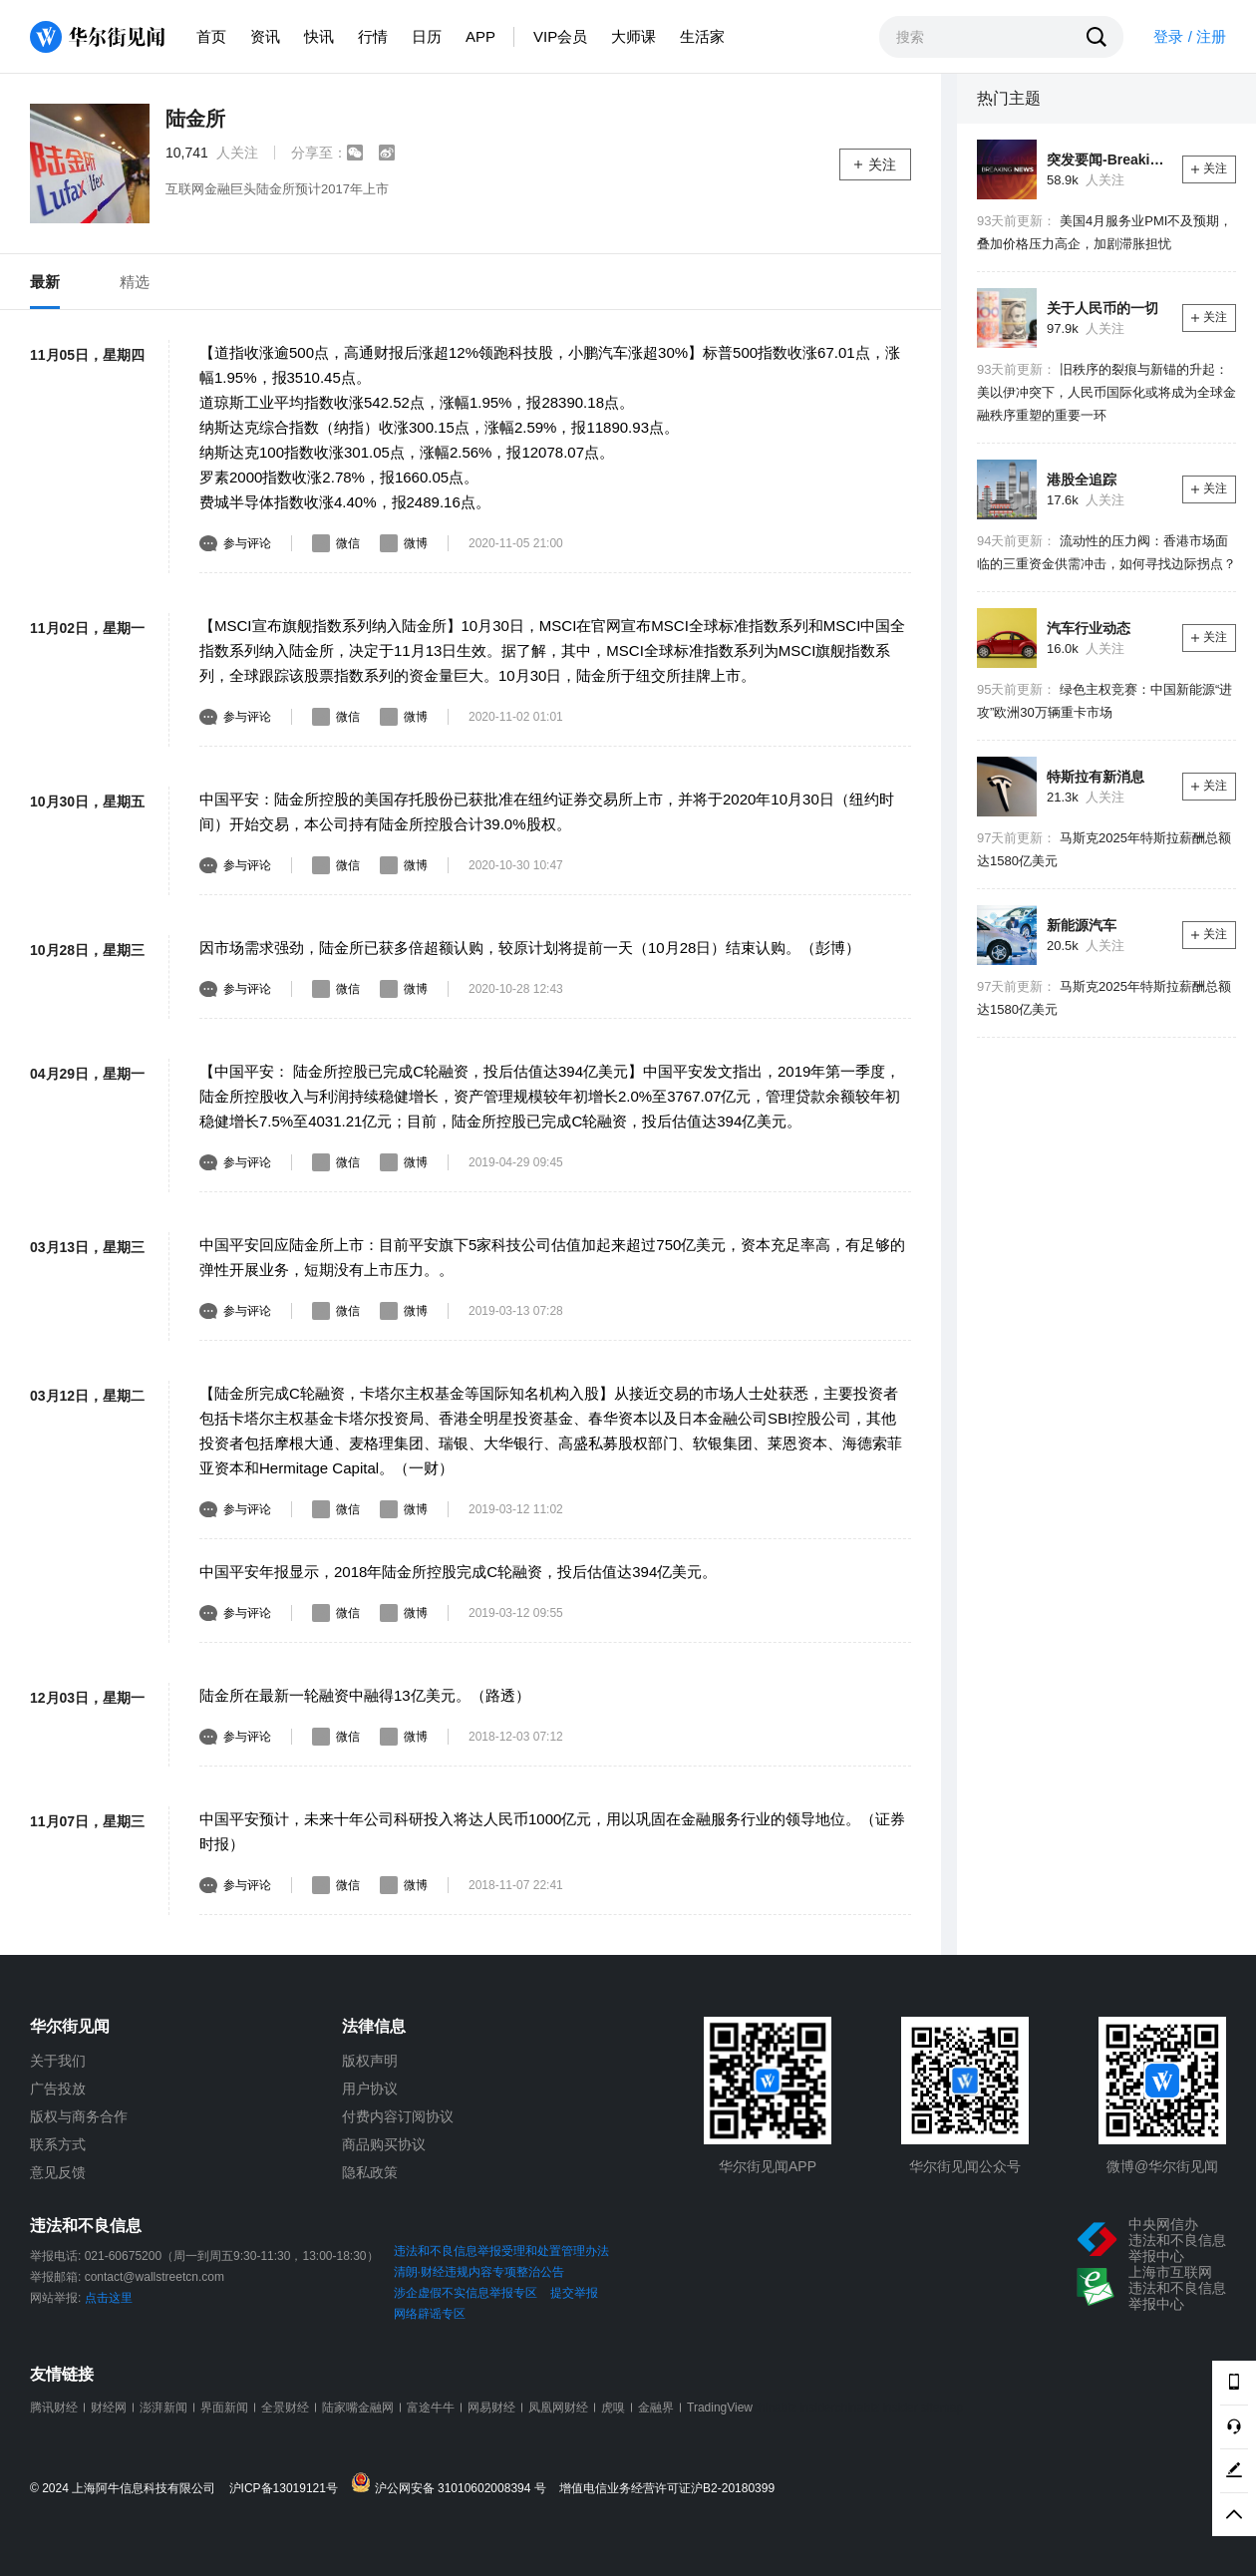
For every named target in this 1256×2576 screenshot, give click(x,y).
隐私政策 (370, 2172)
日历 (427, 36)
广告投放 (58, 2088)
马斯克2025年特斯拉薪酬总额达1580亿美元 (1104, 849)
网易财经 (491, 2408)
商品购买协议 (384, 2144)
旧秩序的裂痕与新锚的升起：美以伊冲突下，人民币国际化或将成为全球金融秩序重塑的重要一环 (1106, 392)
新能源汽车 (1081, 925)
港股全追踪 (1081, 479)
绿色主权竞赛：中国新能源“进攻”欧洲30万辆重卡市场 (1104, 701)
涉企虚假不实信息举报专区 (465, 2293)
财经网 (109, 2408)
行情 (373, 36)
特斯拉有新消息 (1095, 777)
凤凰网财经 (558, 2408)
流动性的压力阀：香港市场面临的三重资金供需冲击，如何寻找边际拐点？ (1106, 552)
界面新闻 (224, 2408)
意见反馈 (58, 2172)
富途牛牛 (431, 2408)
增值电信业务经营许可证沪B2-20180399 (667, 2488)
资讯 (265, 36)
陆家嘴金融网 (358, 2408)
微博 (404, 543)
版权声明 (370, 2061)
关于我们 (58, 2061)
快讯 (319, 36)
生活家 (702, 36)
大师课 (633, 36)
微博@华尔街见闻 (1162, 2166)
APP (480, 36)
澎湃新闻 (163, 2408)
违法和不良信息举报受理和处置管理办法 (501, 2251)
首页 (211, 36)
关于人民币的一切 (1102, 308)
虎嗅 (613, 2408)
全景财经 (285, 2408)
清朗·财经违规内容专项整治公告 (479, 2272)
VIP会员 (560, 36)
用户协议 (370, 2088)
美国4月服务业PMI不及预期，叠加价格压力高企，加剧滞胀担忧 (1104, 232)
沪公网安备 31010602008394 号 (453, 2483)
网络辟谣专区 (430, 2314)
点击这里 (109, 2298)
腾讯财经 (54, 2408)
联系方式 (58, 2144)
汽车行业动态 (1088, 628)
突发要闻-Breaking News (1107, 159)
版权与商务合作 (79, 2116)
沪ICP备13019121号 (288, 2488)
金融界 (656, 2408)
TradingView (720, 2408)
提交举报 (574, 2293)
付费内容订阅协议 (398, 2116)
